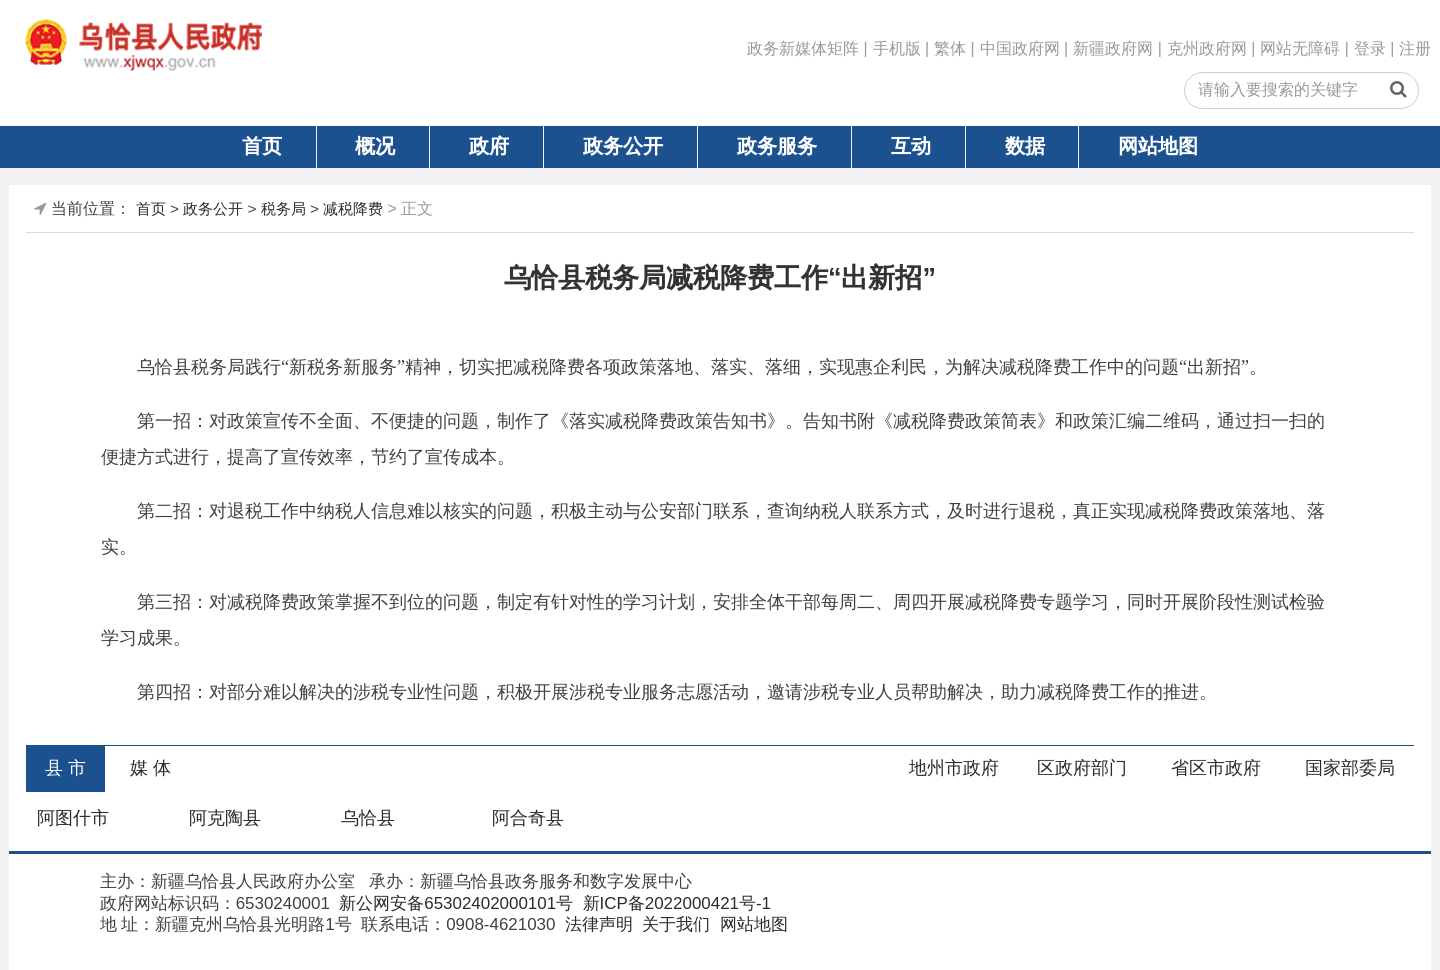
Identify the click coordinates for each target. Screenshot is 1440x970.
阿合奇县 (528, 818)
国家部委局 (1350, 768)
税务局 (283, 208)
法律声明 (596, 924)
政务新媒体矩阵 (803, 48)
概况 (375, 146)
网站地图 (1158, 146)
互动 (911, 146)
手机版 (897, 48)
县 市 (65, 768)
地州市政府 (954, 768)
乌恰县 (368, 818)
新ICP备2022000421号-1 (674, 903)
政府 (489, 146)
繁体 (950, 48)
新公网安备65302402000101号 (454, 903)
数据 (1025, 146)
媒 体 (150, 768)
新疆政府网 (1113, 48)
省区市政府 (1216, 768)
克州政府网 (1207, 48)
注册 (1415, 48)
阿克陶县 (225, 818)
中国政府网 (1020, 48)
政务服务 (777, 146)
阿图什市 (73, 818)
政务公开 (623, 146)
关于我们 (674, 924)
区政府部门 (1082, 768)
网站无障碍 (1300, 48)
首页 (262, 146)
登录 (1370, 48)
